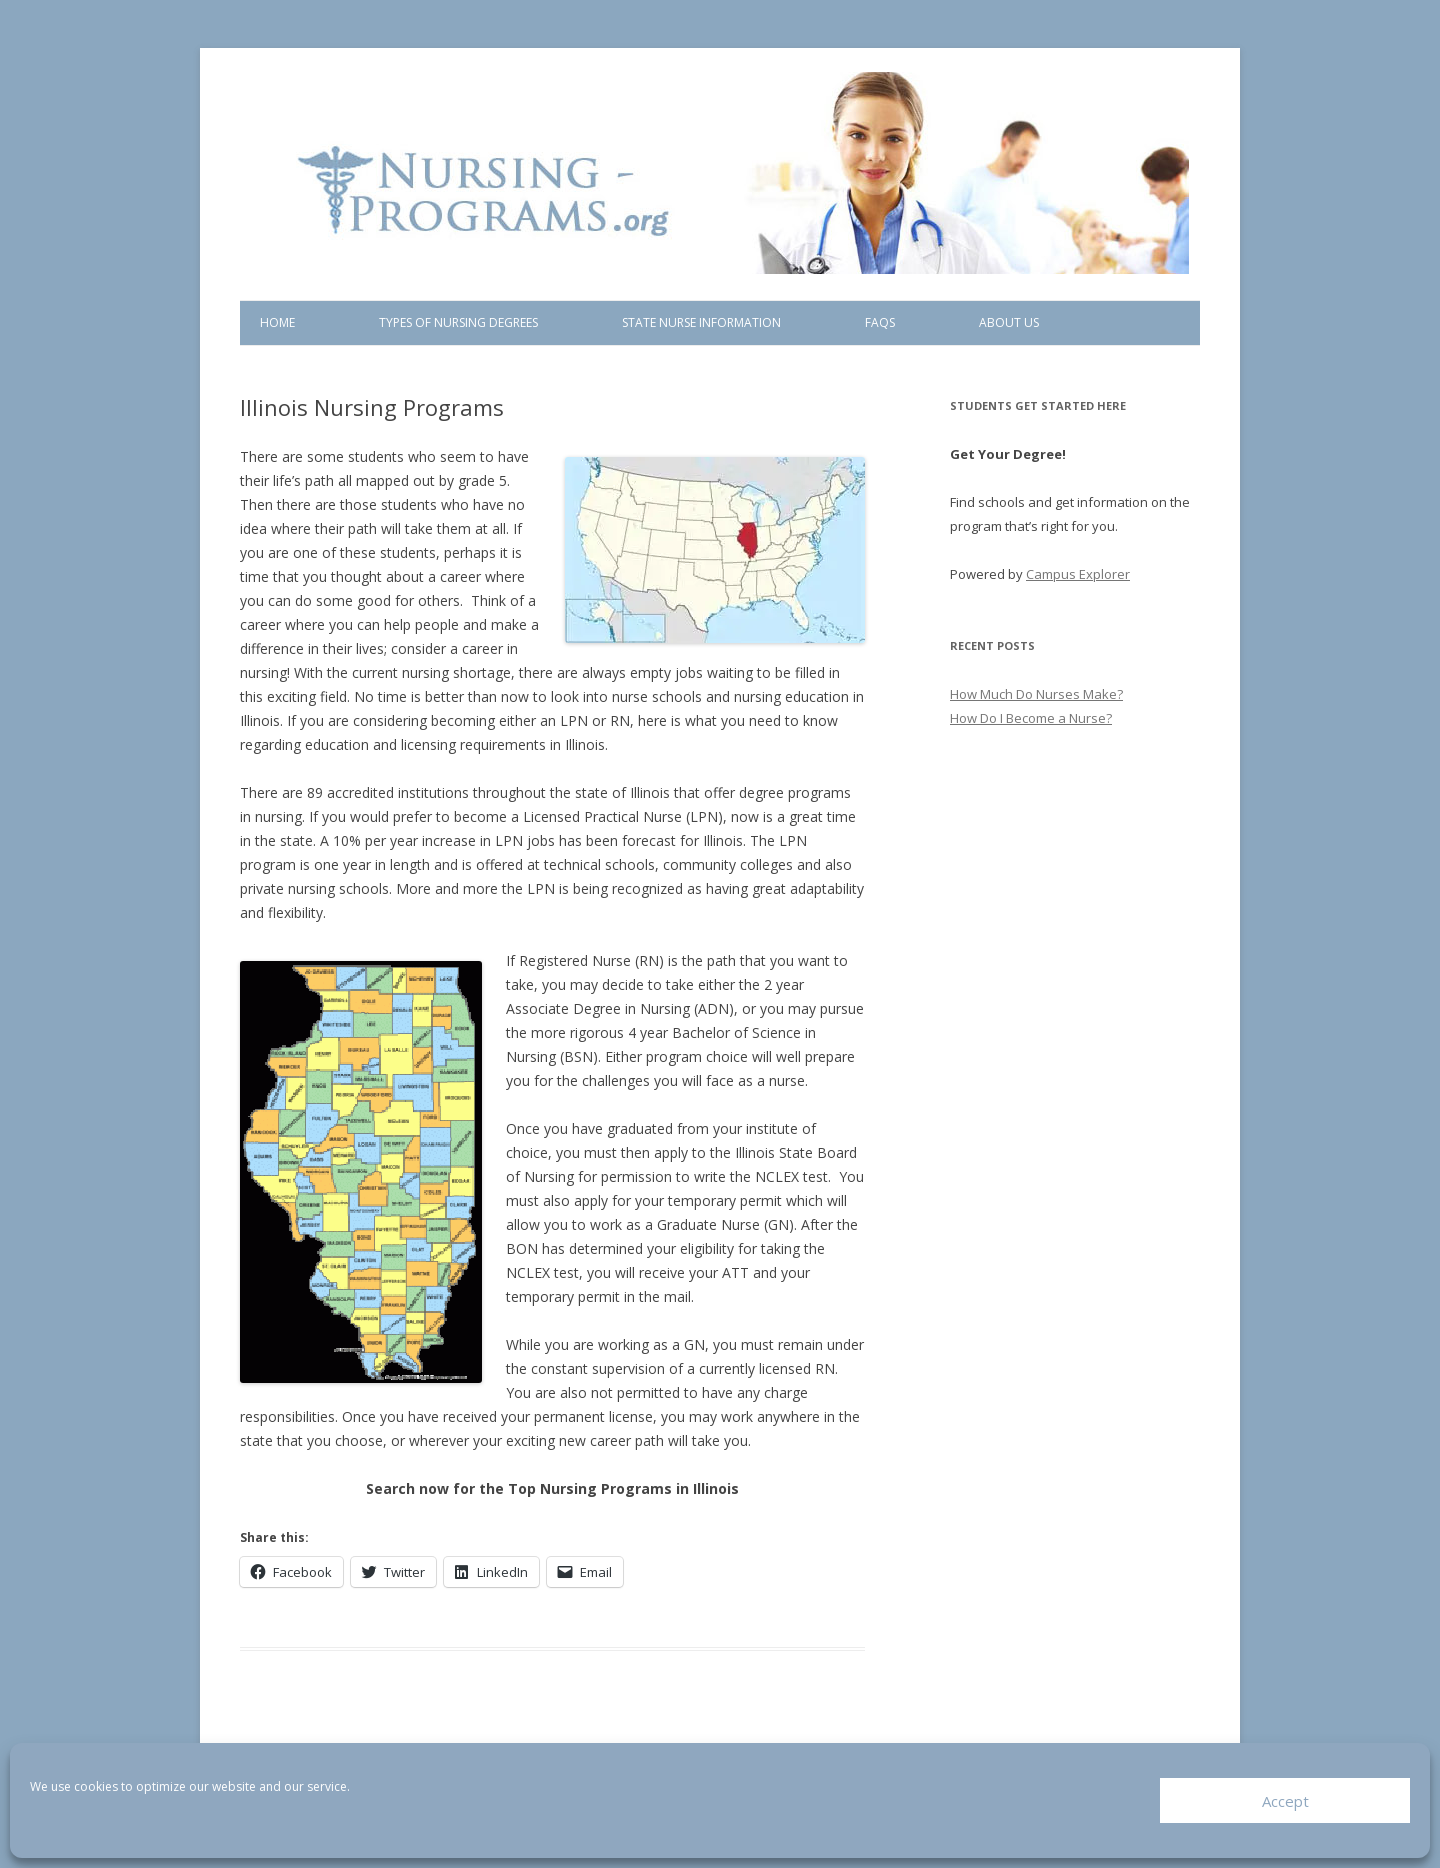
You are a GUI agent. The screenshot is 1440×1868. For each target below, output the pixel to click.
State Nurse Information (701, 322)
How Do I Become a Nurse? (1031, 718)
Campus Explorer (1078, 574)
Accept (1285, 1801)
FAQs (880, 322)
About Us (1009, 322)
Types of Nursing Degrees (458, 322)
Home (277, 322)
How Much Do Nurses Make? (1036, 694)
